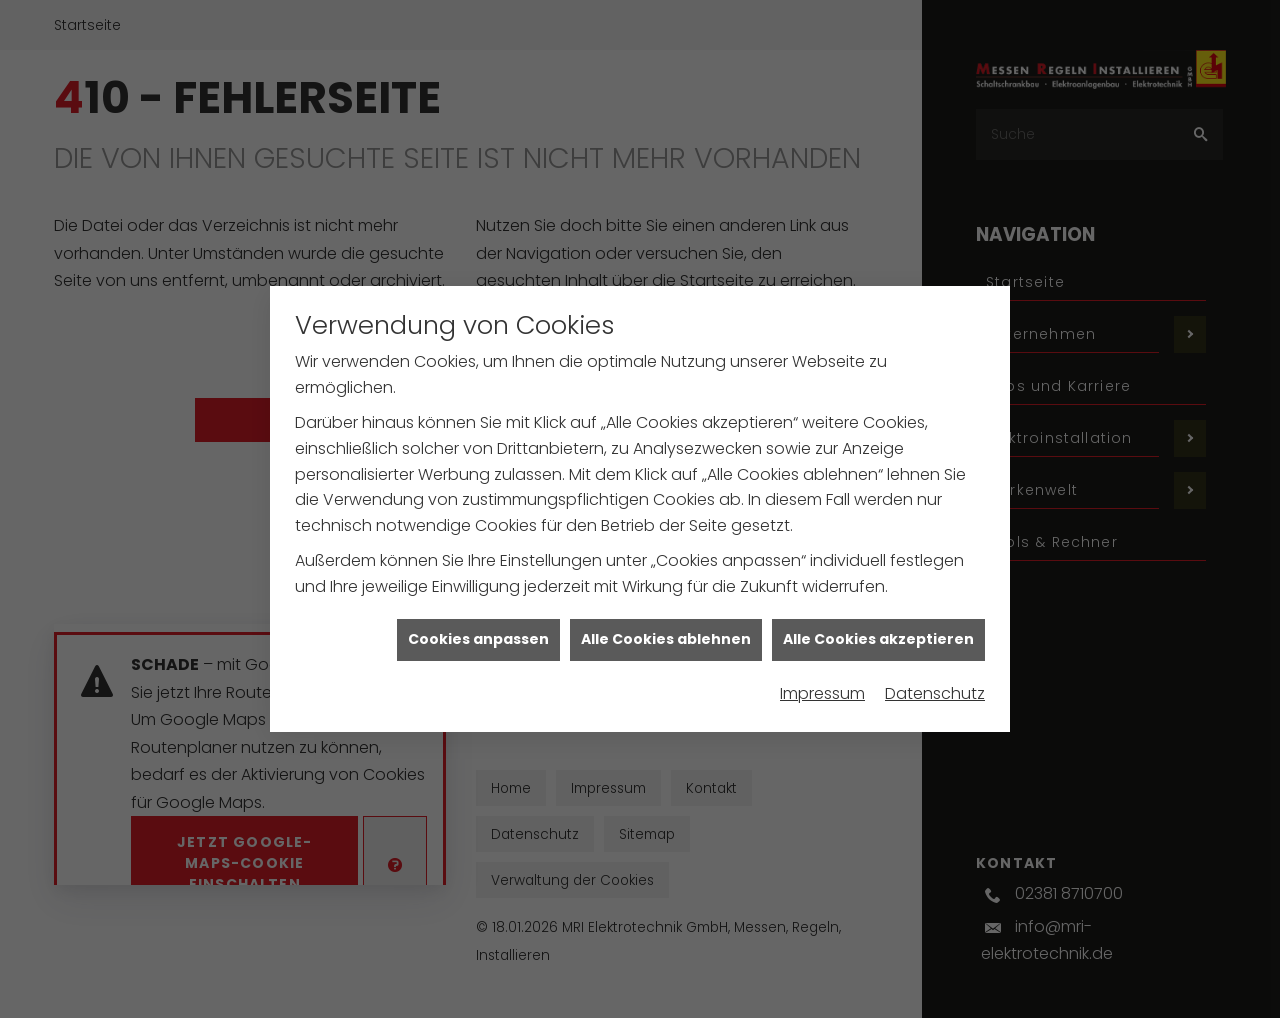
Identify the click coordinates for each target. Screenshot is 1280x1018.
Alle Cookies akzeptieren (878, 656)
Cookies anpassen (478, 656)
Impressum (822, 710)
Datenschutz (935, 710)
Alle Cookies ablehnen (666, 656)
